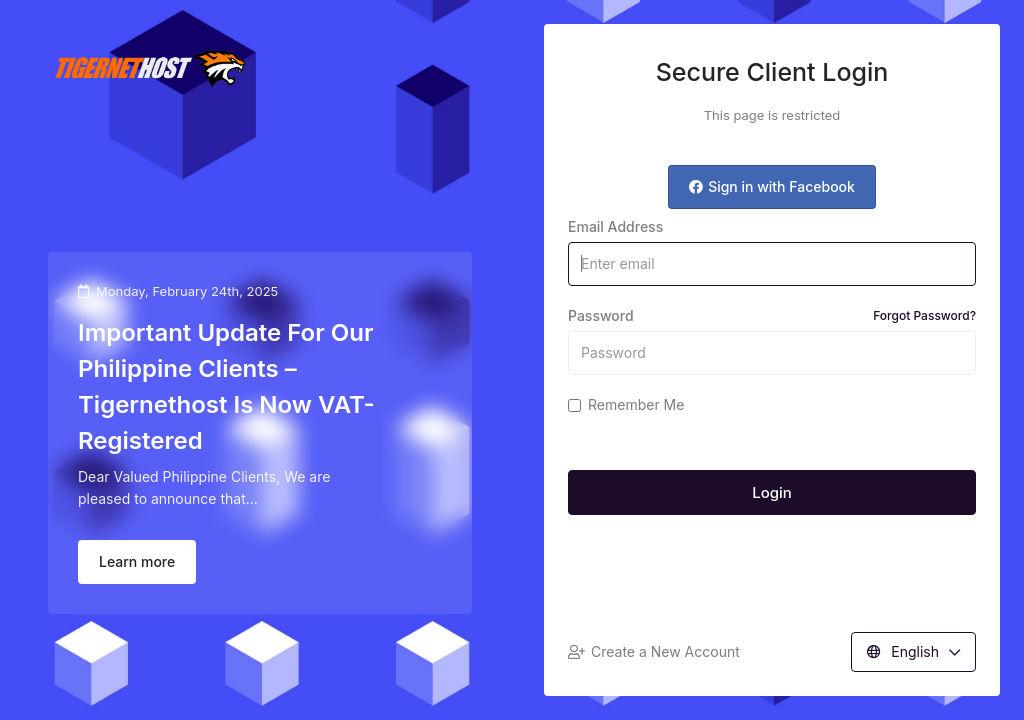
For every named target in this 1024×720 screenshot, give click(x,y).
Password (772, 316)
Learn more (137, 561)
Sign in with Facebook (772, 186)
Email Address (615, 226)
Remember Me (626, 404)
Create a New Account (654, 651)
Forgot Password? (924, 315)
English (913, 651)
